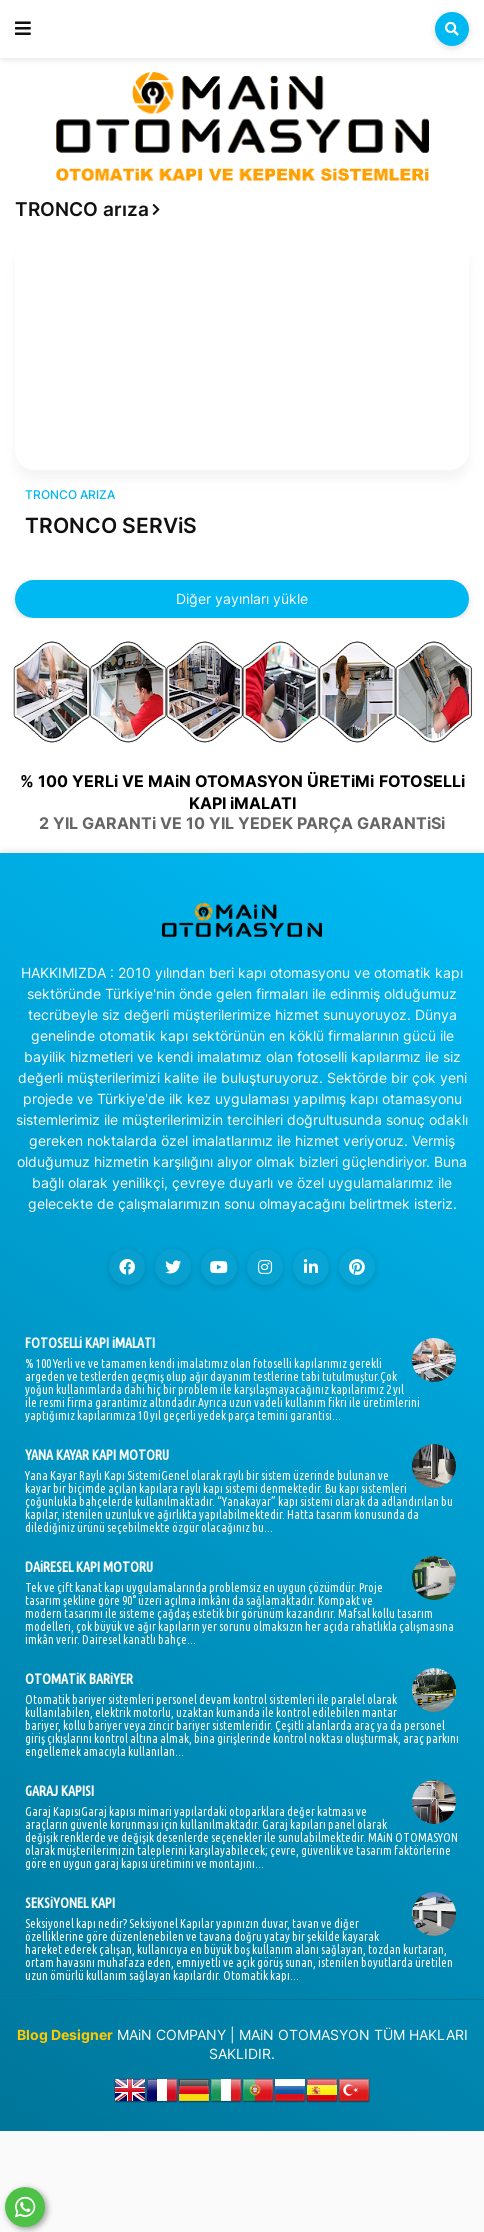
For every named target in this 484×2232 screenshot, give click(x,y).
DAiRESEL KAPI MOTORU (89, 1567)
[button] (23, 29)
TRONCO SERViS (111, 525)
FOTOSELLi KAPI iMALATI (90, 1343)
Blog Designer (65, 2034)
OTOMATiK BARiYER (79, 1679)
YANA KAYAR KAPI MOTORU (97, 1455)
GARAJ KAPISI (59, 1791)
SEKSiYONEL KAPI (70, 1903)
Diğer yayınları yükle (242, 598)
